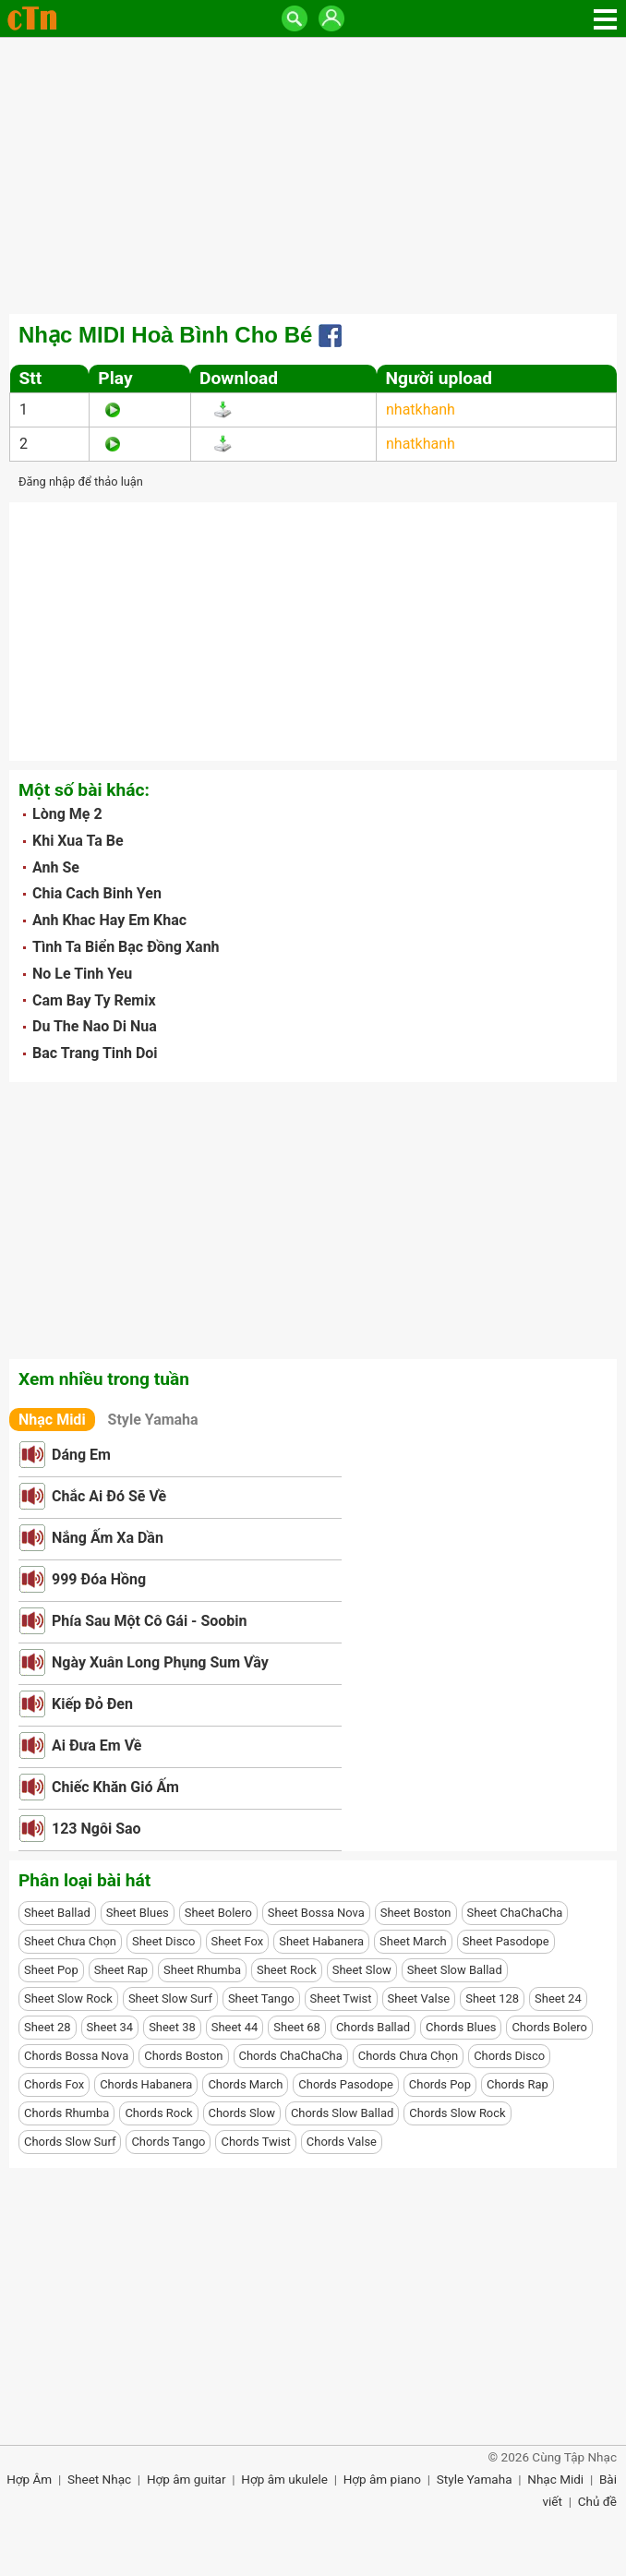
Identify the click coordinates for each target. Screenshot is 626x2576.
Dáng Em (81, 1454)
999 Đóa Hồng (99, 1579)
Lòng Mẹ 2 (67, 814)
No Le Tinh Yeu (82, 973)
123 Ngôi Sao (96, 1828)
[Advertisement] (313, 175)
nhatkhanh (420, 409)
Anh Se (55, 867)
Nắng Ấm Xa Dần (107, 1538)
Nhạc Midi (52, 1419)
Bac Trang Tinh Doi (95, 1053)
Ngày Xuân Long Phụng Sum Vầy (160, 1662)
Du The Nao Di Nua (94, 1026)
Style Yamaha (153, 1419)
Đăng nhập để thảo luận (80, 481)
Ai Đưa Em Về (96, 1745)
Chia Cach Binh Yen (97, 893)
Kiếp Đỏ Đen (92, 1704)
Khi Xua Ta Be (78, 840)
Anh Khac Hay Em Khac (109, 920)
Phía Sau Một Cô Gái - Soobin (149, 1621)
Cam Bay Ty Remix (94, 1000)
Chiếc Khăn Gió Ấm (115, 1787)
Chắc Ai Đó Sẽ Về (109, 1496)
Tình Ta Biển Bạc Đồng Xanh (126, 947)
